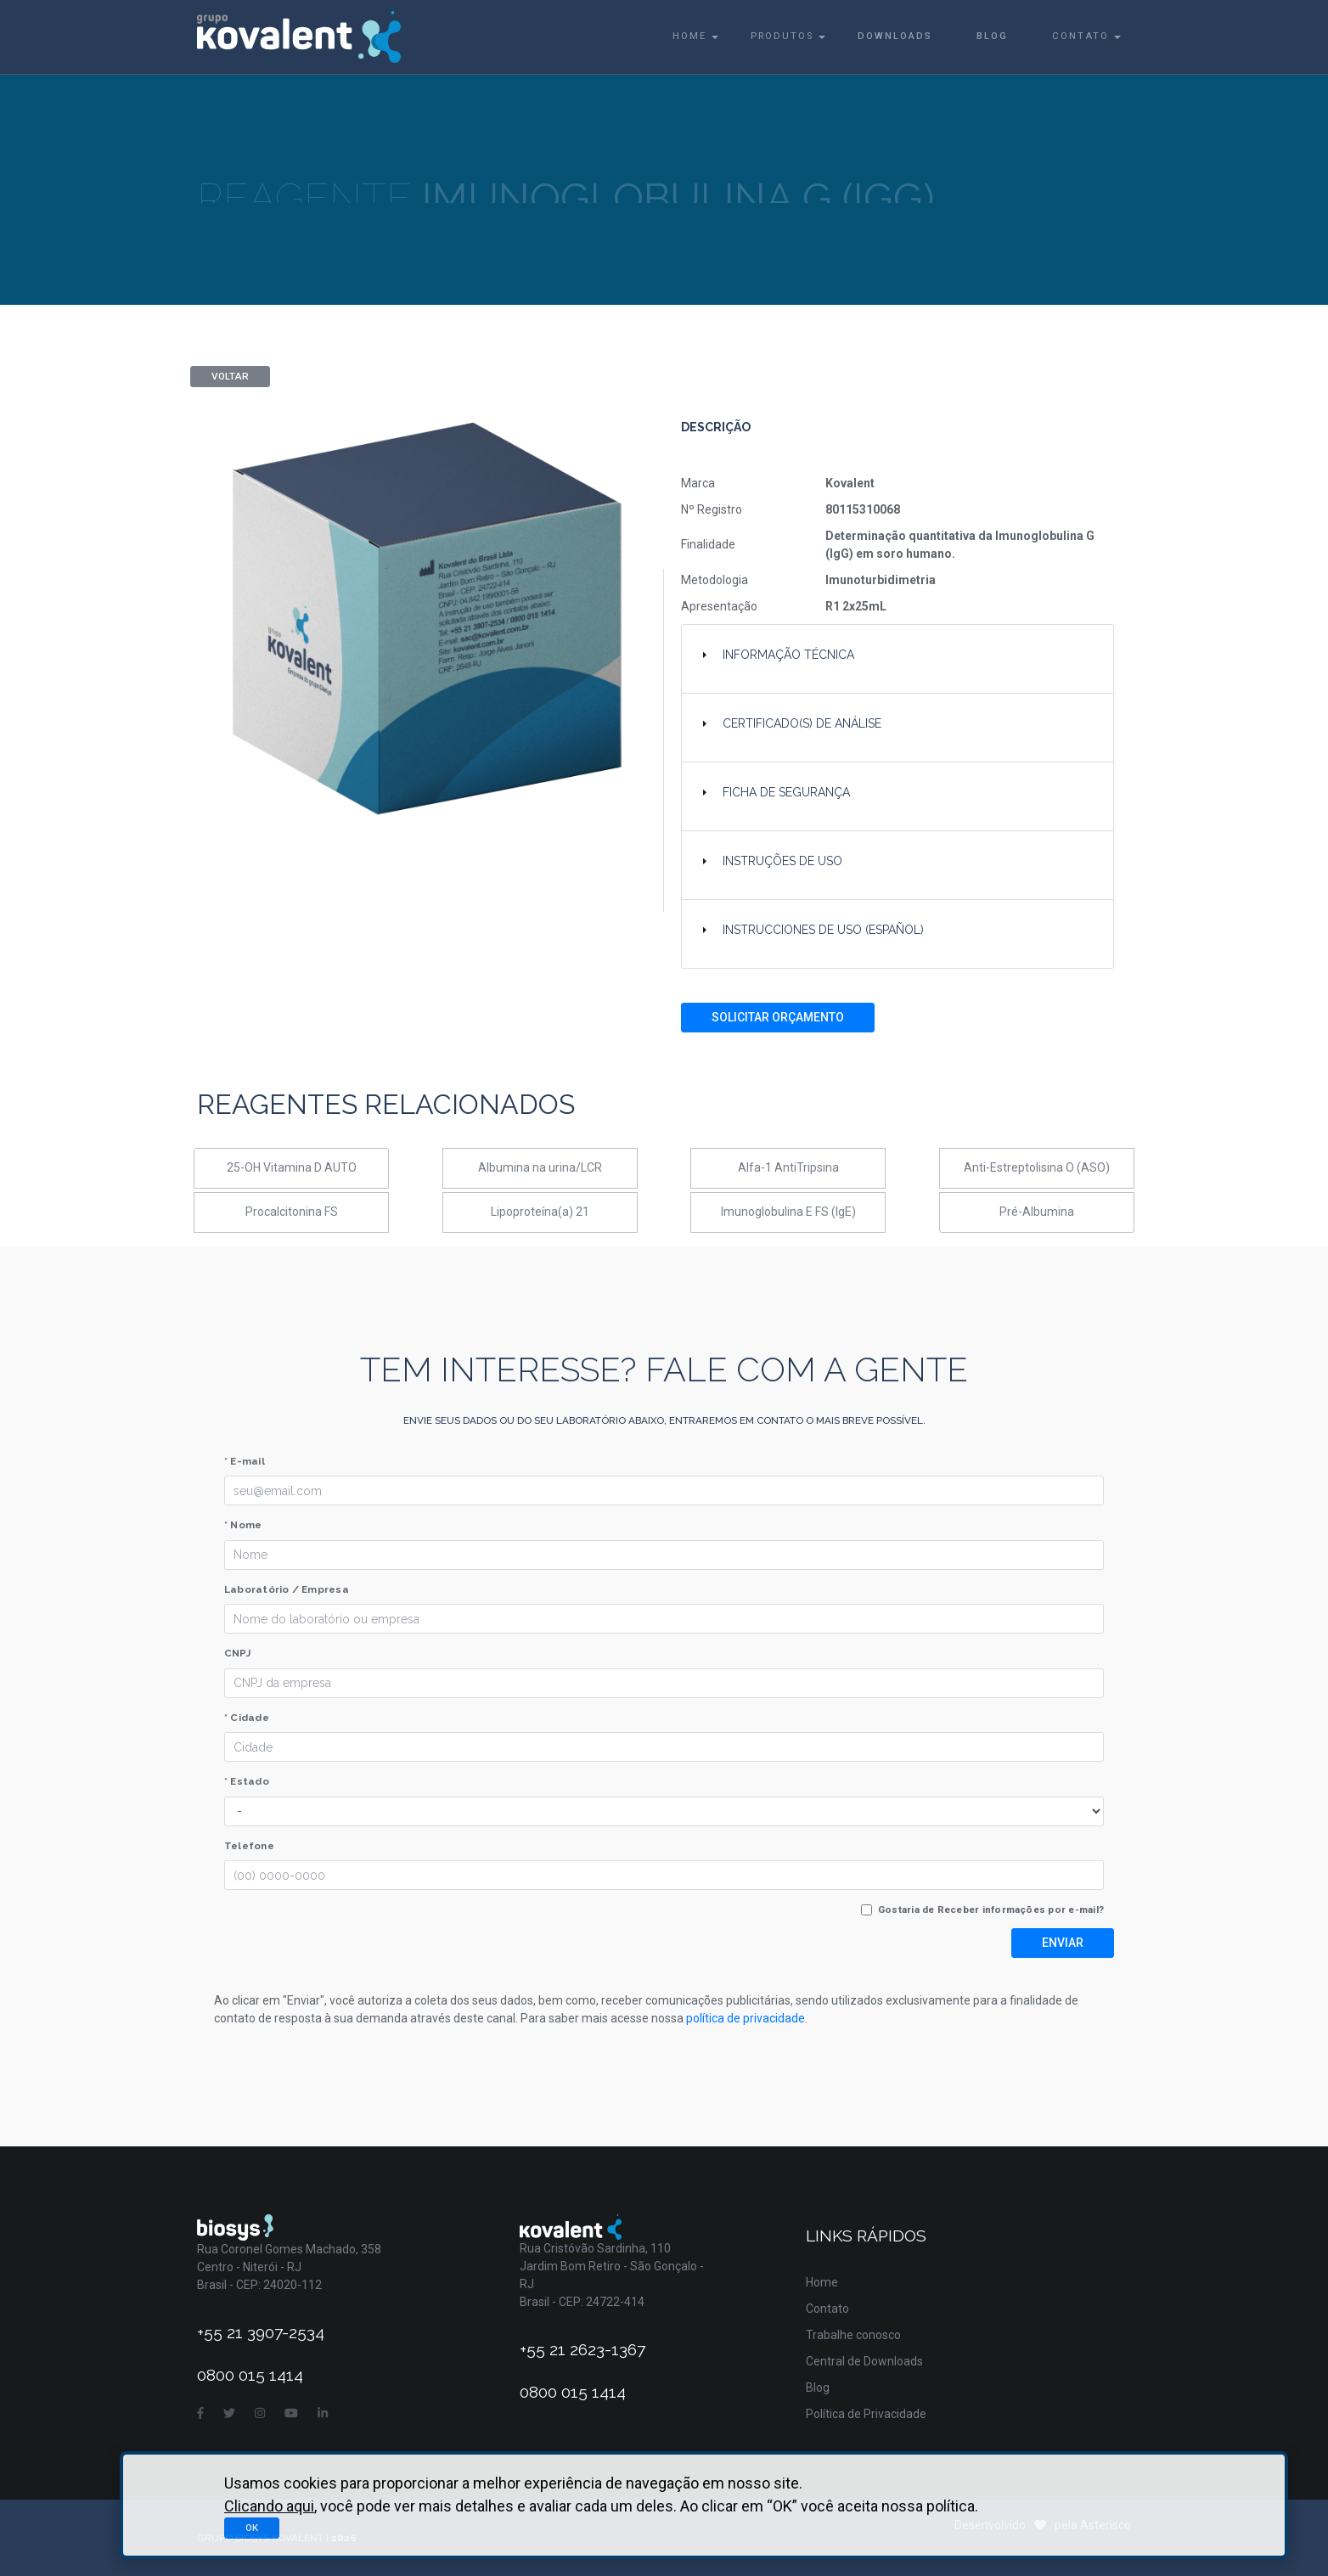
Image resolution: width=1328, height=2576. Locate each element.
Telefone (249, 1846)
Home (689, 36)
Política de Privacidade (866, 2414)
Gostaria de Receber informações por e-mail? (991, 1909)
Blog (992, 36)
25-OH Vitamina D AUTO (292, 1167)
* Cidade (246, 1718)
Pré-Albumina (1036, 1211)
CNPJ (237, 1653)
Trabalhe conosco (853, 2335)
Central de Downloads (864, 2361)
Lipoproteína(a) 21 (540, 1211)
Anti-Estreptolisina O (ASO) (1037, 1167)
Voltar (230, 376)
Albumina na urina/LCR (540, 1167)
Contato (1080, 36)
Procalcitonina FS (291, 1211)
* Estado (246, 1781)
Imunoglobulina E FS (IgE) (788, 1211)
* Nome (243, 1525)
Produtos (782, 36)
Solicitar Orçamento (778, 1017)
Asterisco (1105, 2525)
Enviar (1062, 1942)
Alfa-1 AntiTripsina (788, 1167)
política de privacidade (745, 2018)
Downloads (895, 36)
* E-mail (244, 1461)
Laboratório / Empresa (286, 1589)
